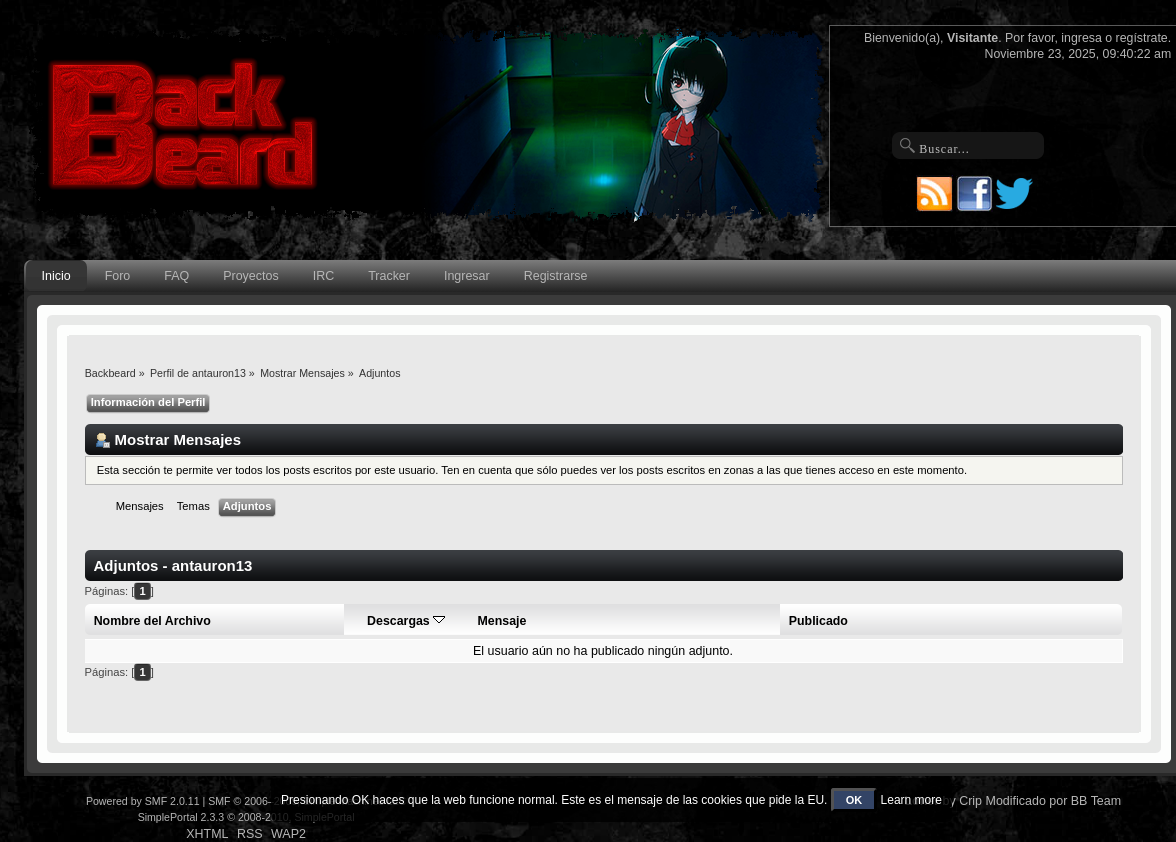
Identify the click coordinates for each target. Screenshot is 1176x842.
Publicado (818, 621)
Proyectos (250, 276)
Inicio (56, 276)
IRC (323, 276)
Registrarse (556, 276)
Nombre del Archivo (152, 621)
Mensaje (502, 621)
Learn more (911, 800)
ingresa (1081, 38)
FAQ (176, 276)
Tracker (389, 276)
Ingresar (467, 276)
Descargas (406, 621)
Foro (118, 276)
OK (854, 800)
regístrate (1142, 38)
